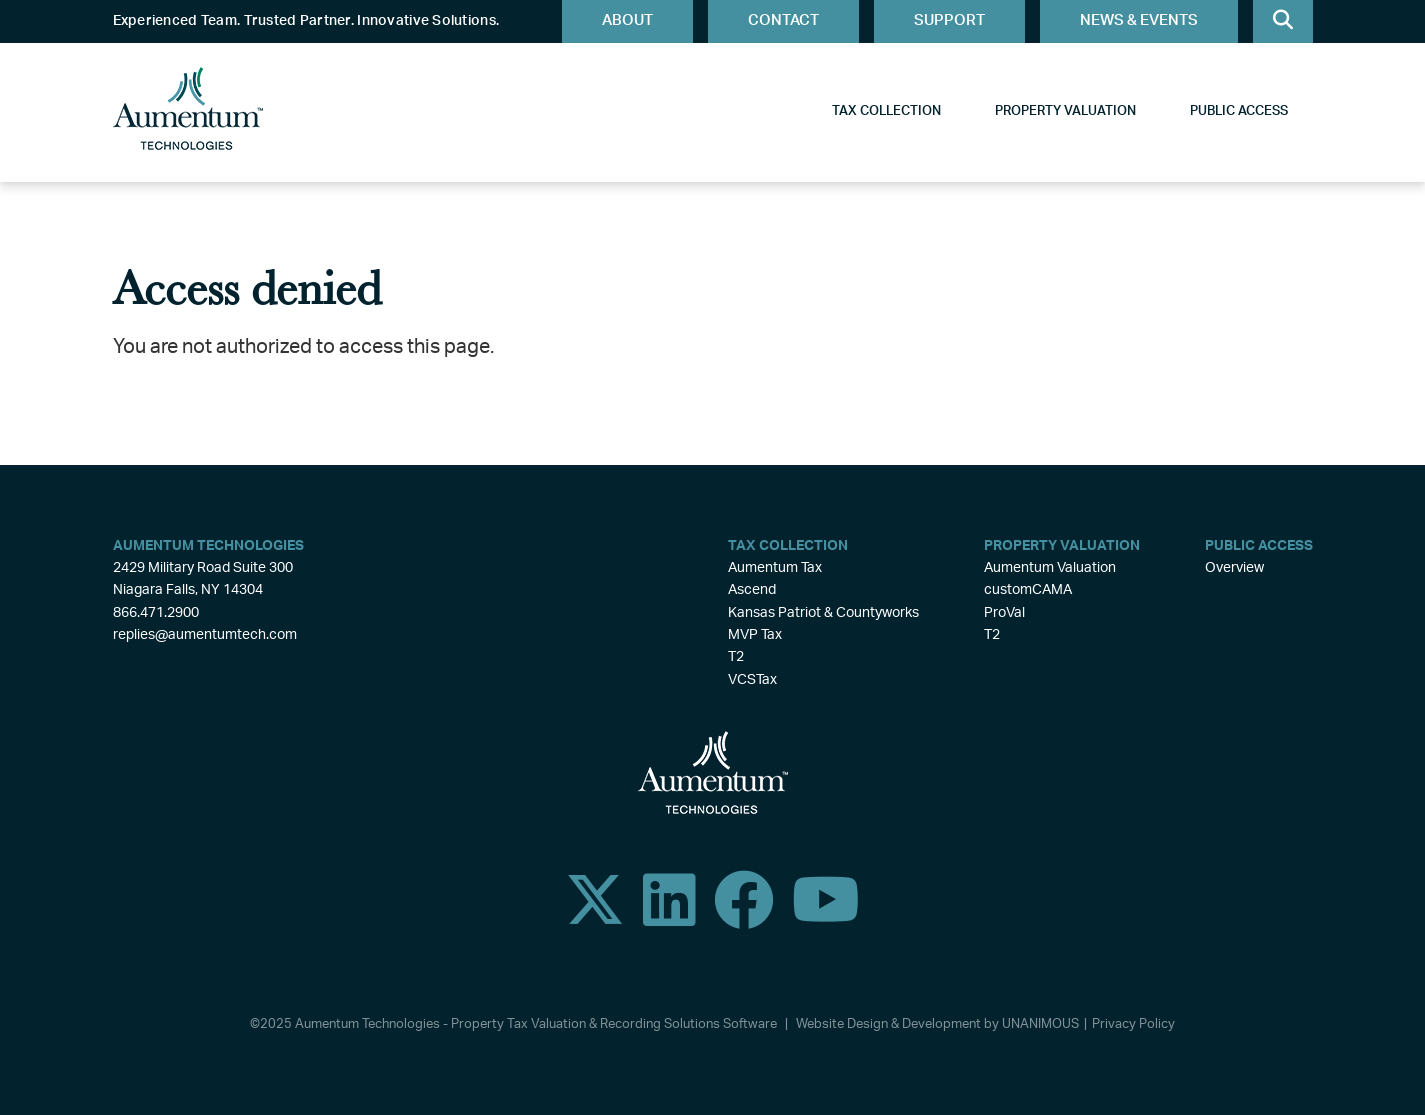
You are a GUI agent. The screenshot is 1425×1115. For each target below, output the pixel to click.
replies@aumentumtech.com (205, 635)
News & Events (1139, 20)
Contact (783, 20)
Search (1283, 21)
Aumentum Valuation (1050, 568)
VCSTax (752, 680)
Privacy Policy (1133, 1024)
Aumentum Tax (775, 568)
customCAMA (1028, 590)
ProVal (1004, 613)
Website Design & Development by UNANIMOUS (937, 1024)
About (627, 20)
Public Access (1239, 111)
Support (949, 20)
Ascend (752, 590)
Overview (1234, 568)
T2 (736, 657)
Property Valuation (1065, 111)
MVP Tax (755, 635)
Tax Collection (886, 111)
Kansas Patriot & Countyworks (823, 613)
